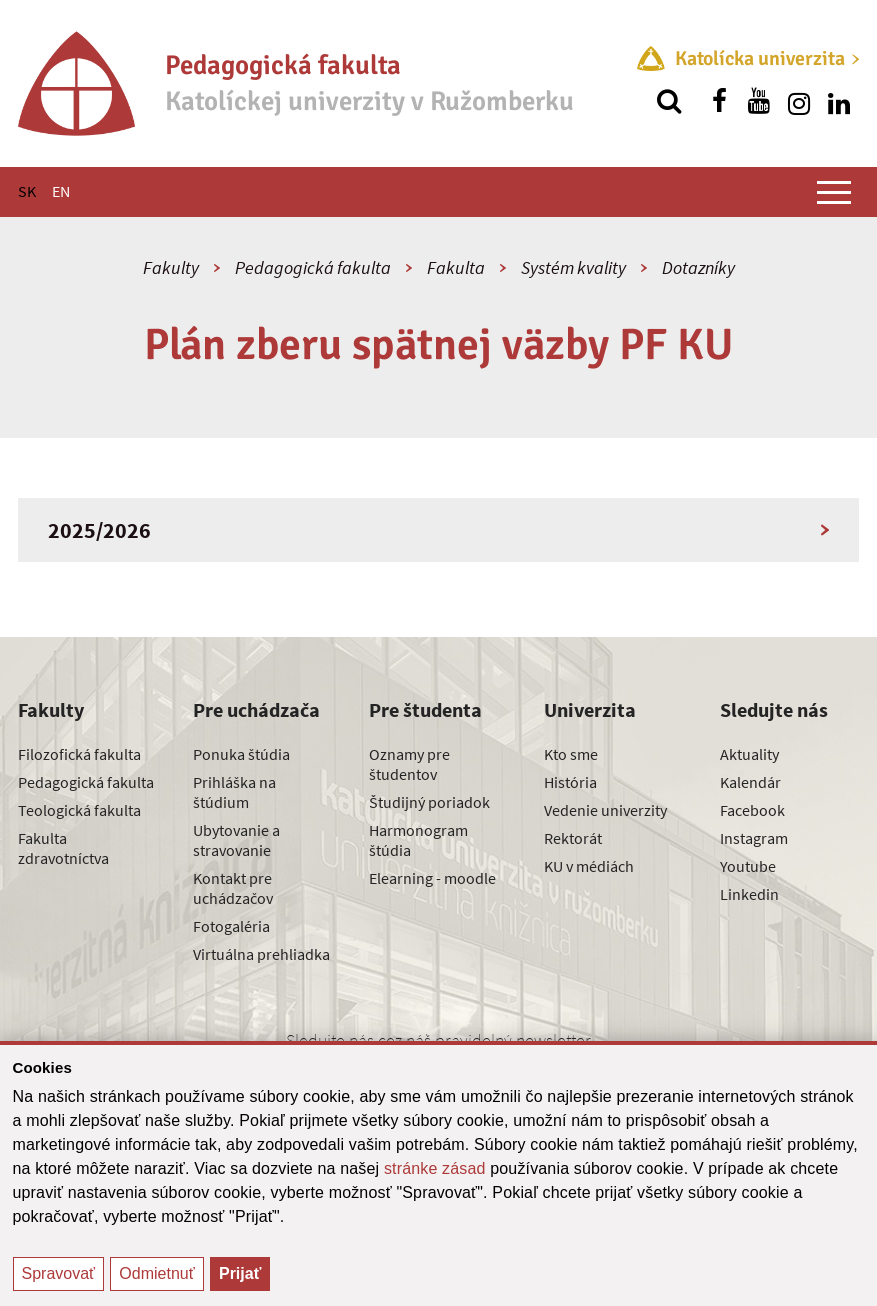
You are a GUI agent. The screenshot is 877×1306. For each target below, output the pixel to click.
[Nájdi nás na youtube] (759, 101)
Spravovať (59, 1273)
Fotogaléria (231, 926)
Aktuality (749, 754)
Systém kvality (573, 267)
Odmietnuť (156, 1273)
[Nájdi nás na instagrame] (799, 101)
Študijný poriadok (429, 802)
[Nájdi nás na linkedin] (839, 101)
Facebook (752, 810)
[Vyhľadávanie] (669, 101)
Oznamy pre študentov (409, 764)
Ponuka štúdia (241, 754)
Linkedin (749, 894)
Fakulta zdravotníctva (63, 848)
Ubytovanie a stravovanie (236, 840)
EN (61, 191)
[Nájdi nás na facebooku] (719, 101)
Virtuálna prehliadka (261, 954)
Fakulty (171, 267)
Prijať (240, 1273)
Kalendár (750, 782)
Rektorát (573, 838)
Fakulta (456, 267)
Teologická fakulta (79, 810)
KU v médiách (589, 866)
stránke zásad (435, 1168)
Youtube (748, 866)
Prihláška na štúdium (234, 792)
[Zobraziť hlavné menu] (834, 192)
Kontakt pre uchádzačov (233, 888)
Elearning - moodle (432, 878)
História (570, 782)
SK (27, 191)
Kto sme (571, 754)
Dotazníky (698, 267)
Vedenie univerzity (605, 810)
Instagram (754, 838)
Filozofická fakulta (79, 754)
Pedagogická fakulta (313, 267)
